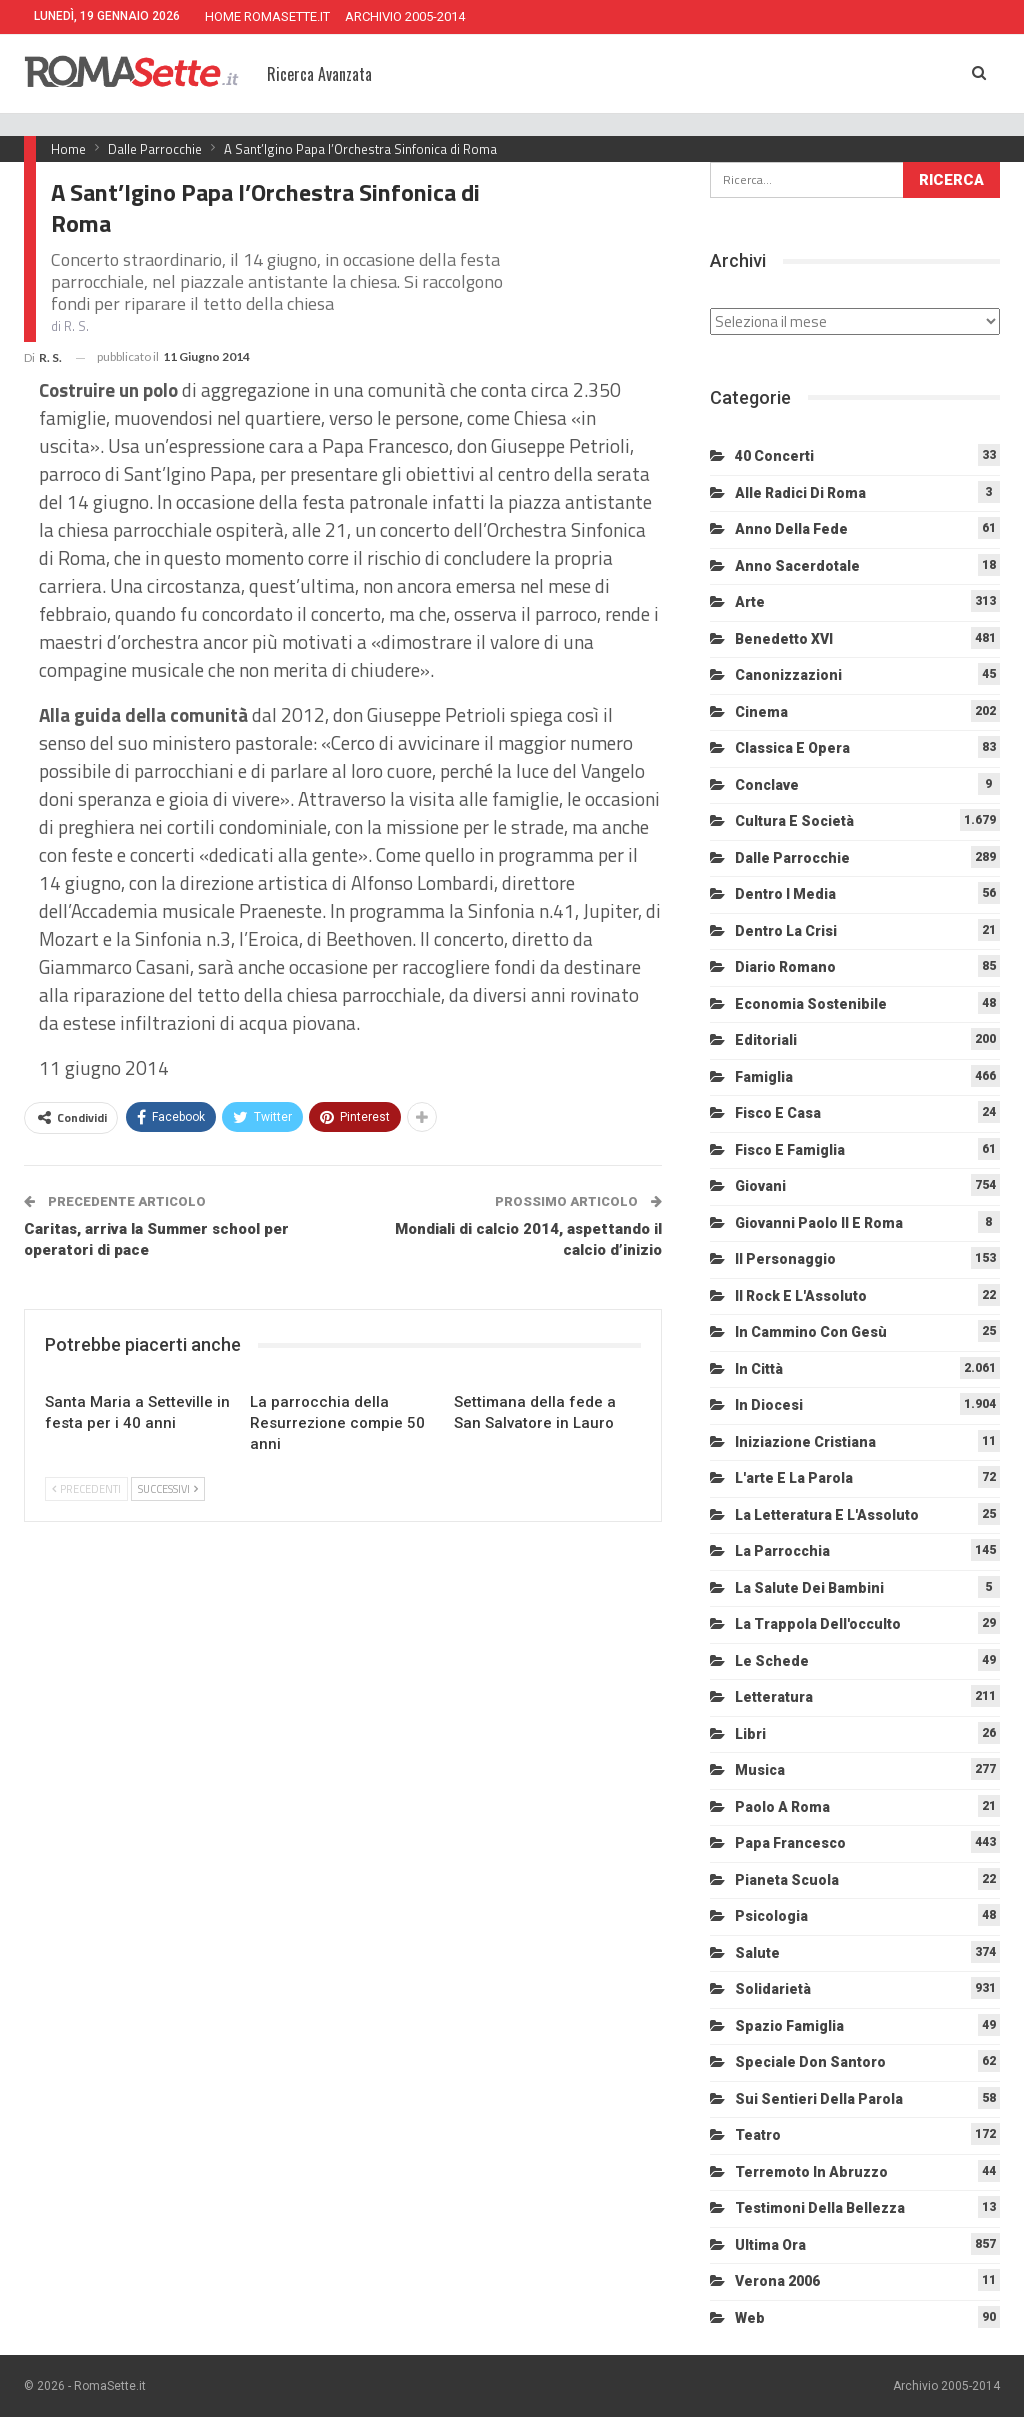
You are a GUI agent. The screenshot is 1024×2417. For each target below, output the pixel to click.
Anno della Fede (791, 529)
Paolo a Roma (782, 1807)
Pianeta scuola (787, 1880)
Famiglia (764, 1077)
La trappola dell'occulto (818, 1624)
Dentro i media (785, 894)
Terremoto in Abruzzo (811, 2172)
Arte (750, 602)
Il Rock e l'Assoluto (801, 1296)
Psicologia (771, 1916)
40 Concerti (774, 456)
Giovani (760, 1186)
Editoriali (766, 1040)
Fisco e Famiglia (790, 1150)
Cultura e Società (794, 821)
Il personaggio (785, 1259)
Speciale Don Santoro (810, 2062)
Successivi (168, 1489)
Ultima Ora (770, 2245)
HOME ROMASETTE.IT (267, 16)
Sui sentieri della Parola (819, 2099)
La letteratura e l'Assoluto (827, 1515)
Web (750, 2318)
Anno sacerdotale (797, 566)
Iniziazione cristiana (805, 1442)
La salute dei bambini (809, 1588)
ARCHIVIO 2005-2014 (405, 16)
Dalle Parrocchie (792, 858)
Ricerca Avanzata (319, 74)
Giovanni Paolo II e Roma (819, 1223)
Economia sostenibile (811, 1004)
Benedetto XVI (784, 639)
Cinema (761, 712)
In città (759, 1369)
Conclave (767, 785)
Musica (760, 1770)
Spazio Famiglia (789, 2026)
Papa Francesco (790, 1843)
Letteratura (774, 1697)
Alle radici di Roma (800, 493)
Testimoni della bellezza (820, 2208)
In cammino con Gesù (811, 1332)
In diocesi (769, 1405)
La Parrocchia (782, 1551)
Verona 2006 (777, 2281)
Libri (750, 1734)
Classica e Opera (792, 748)
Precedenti (86, 1489)
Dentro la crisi (786, 931)
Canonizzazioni (788, 675)
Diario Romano (785, 967)
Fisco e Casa (778, 1113)
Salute (757, 1953)
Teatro (758, 2135)
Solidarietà (773, 1989)
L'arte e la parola (794, 1478)
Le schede (772, 1661)
